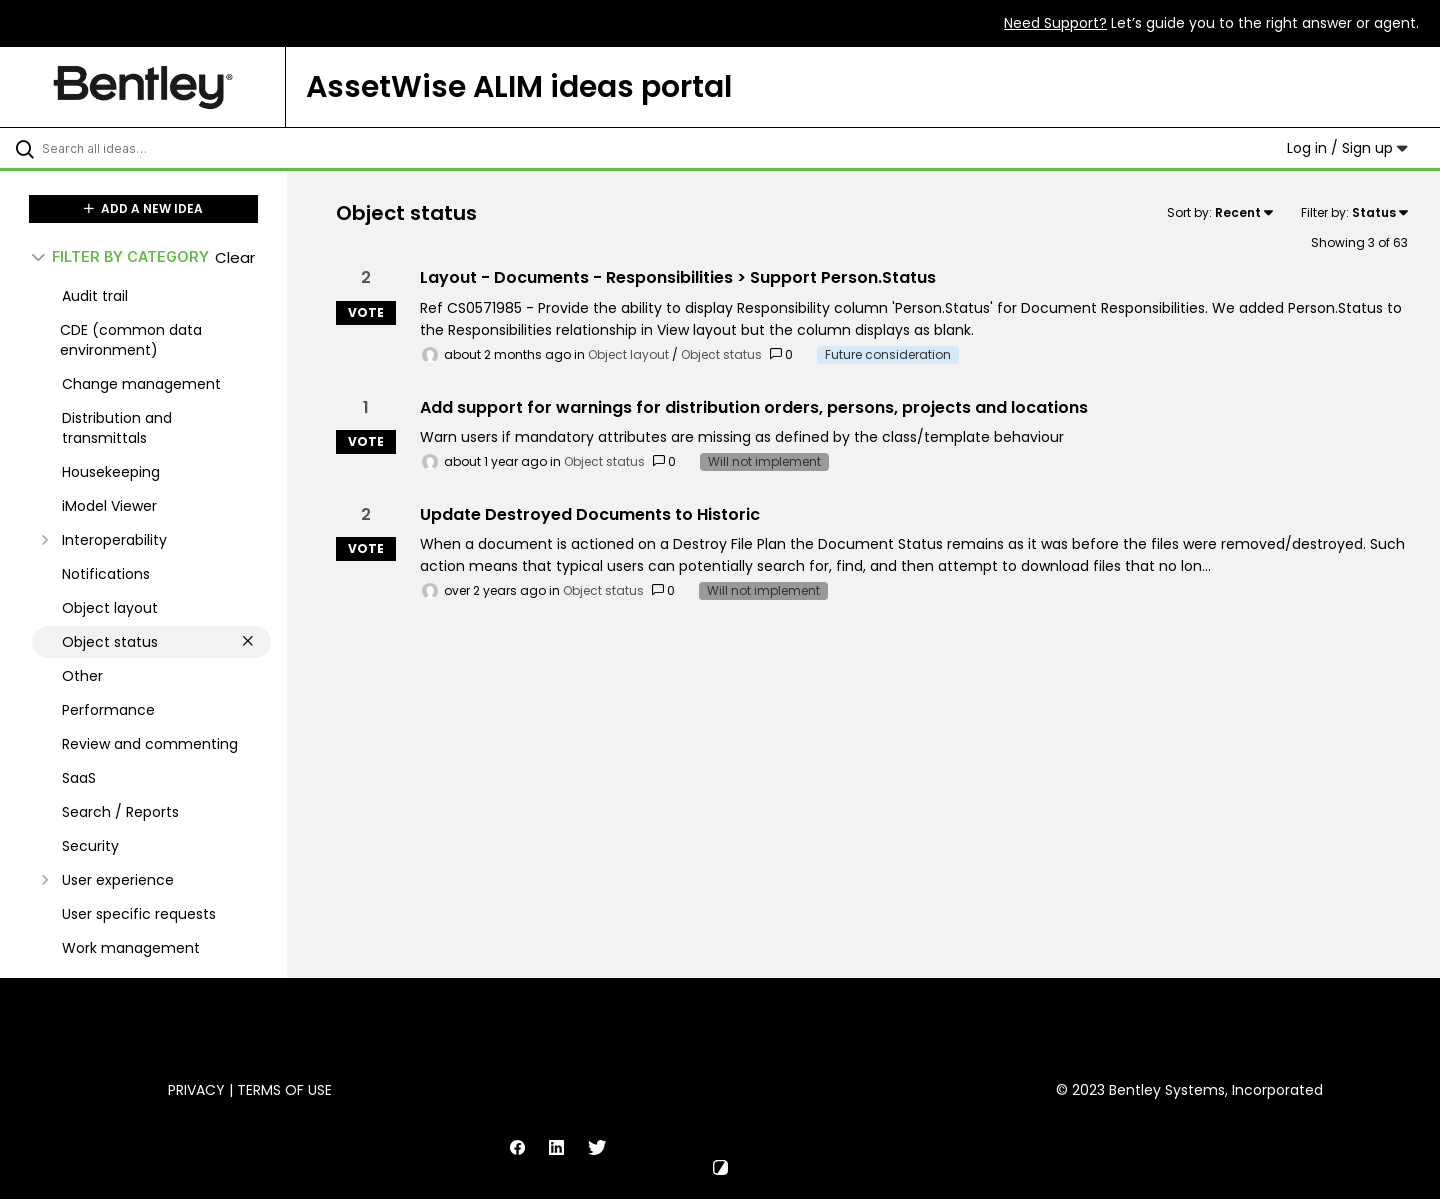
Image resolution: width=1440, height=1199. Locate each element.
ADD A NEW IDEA (143, 208)
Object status (721, 354)
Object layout (628, 354)
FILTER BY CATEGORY (120, 256)
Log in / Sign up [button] (1347, 148)
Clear (235, 257)
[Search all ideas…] (169, 148)
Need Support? (1055, 23)
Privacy (196, 1090)
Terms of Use (284, 1090)
